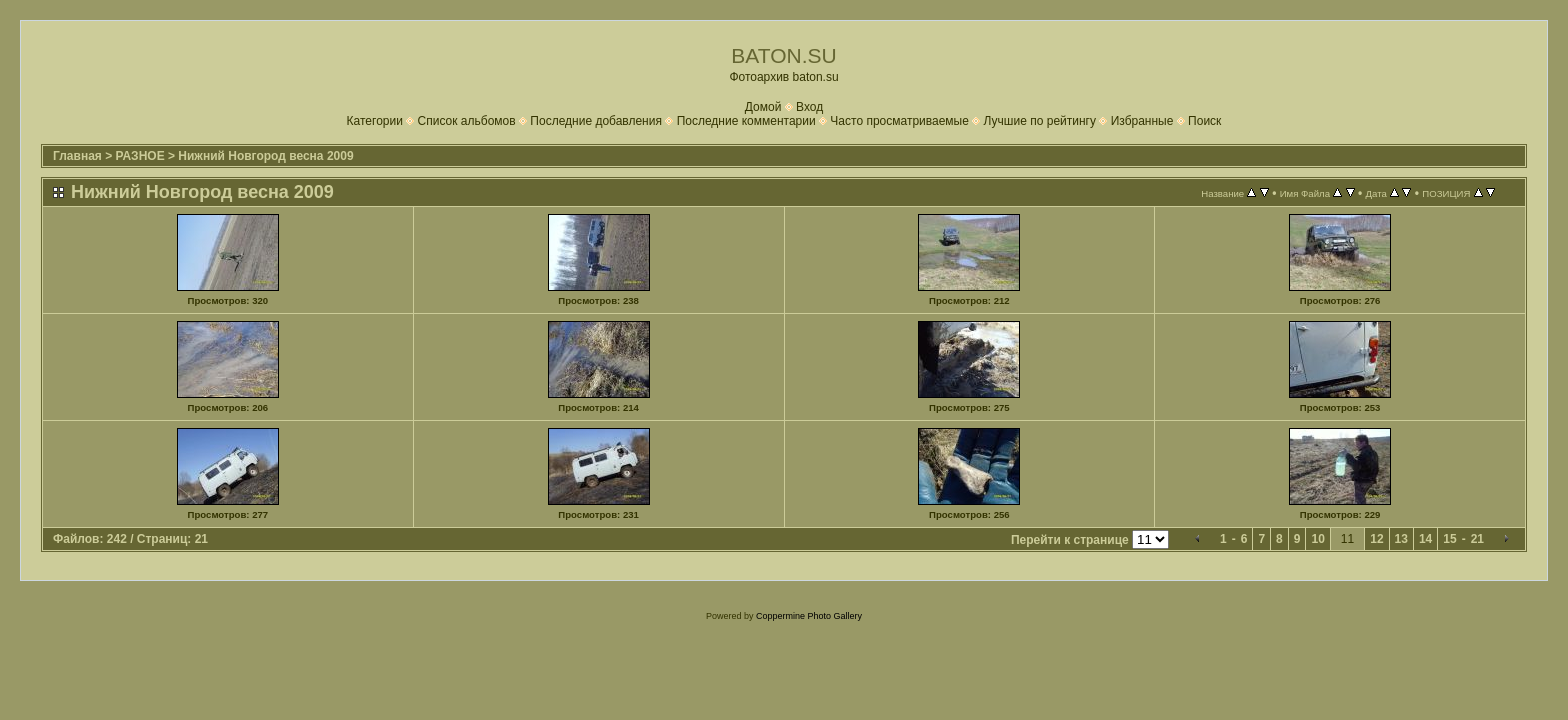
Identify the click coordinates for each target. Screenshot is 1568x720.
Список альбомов (467, 121)
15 (1449, 539)
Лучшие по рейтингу (1040, 121)
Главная (77, 156)
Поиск (1204, 121)
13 (1401, 539)
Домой (763, 107)
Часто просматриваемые (899, 121)
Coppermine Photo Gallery (809, 616)
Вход (809, 107)
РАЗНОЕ (140, 156)
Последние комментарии (746, 121)
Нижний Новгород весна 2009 (265, 156)
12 (1376, 539)
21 (1477, 539)
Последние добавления (596, 121)
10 (1317, 539)
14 (1425, 539)
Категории (375, 121)
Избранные (1142, 121)
